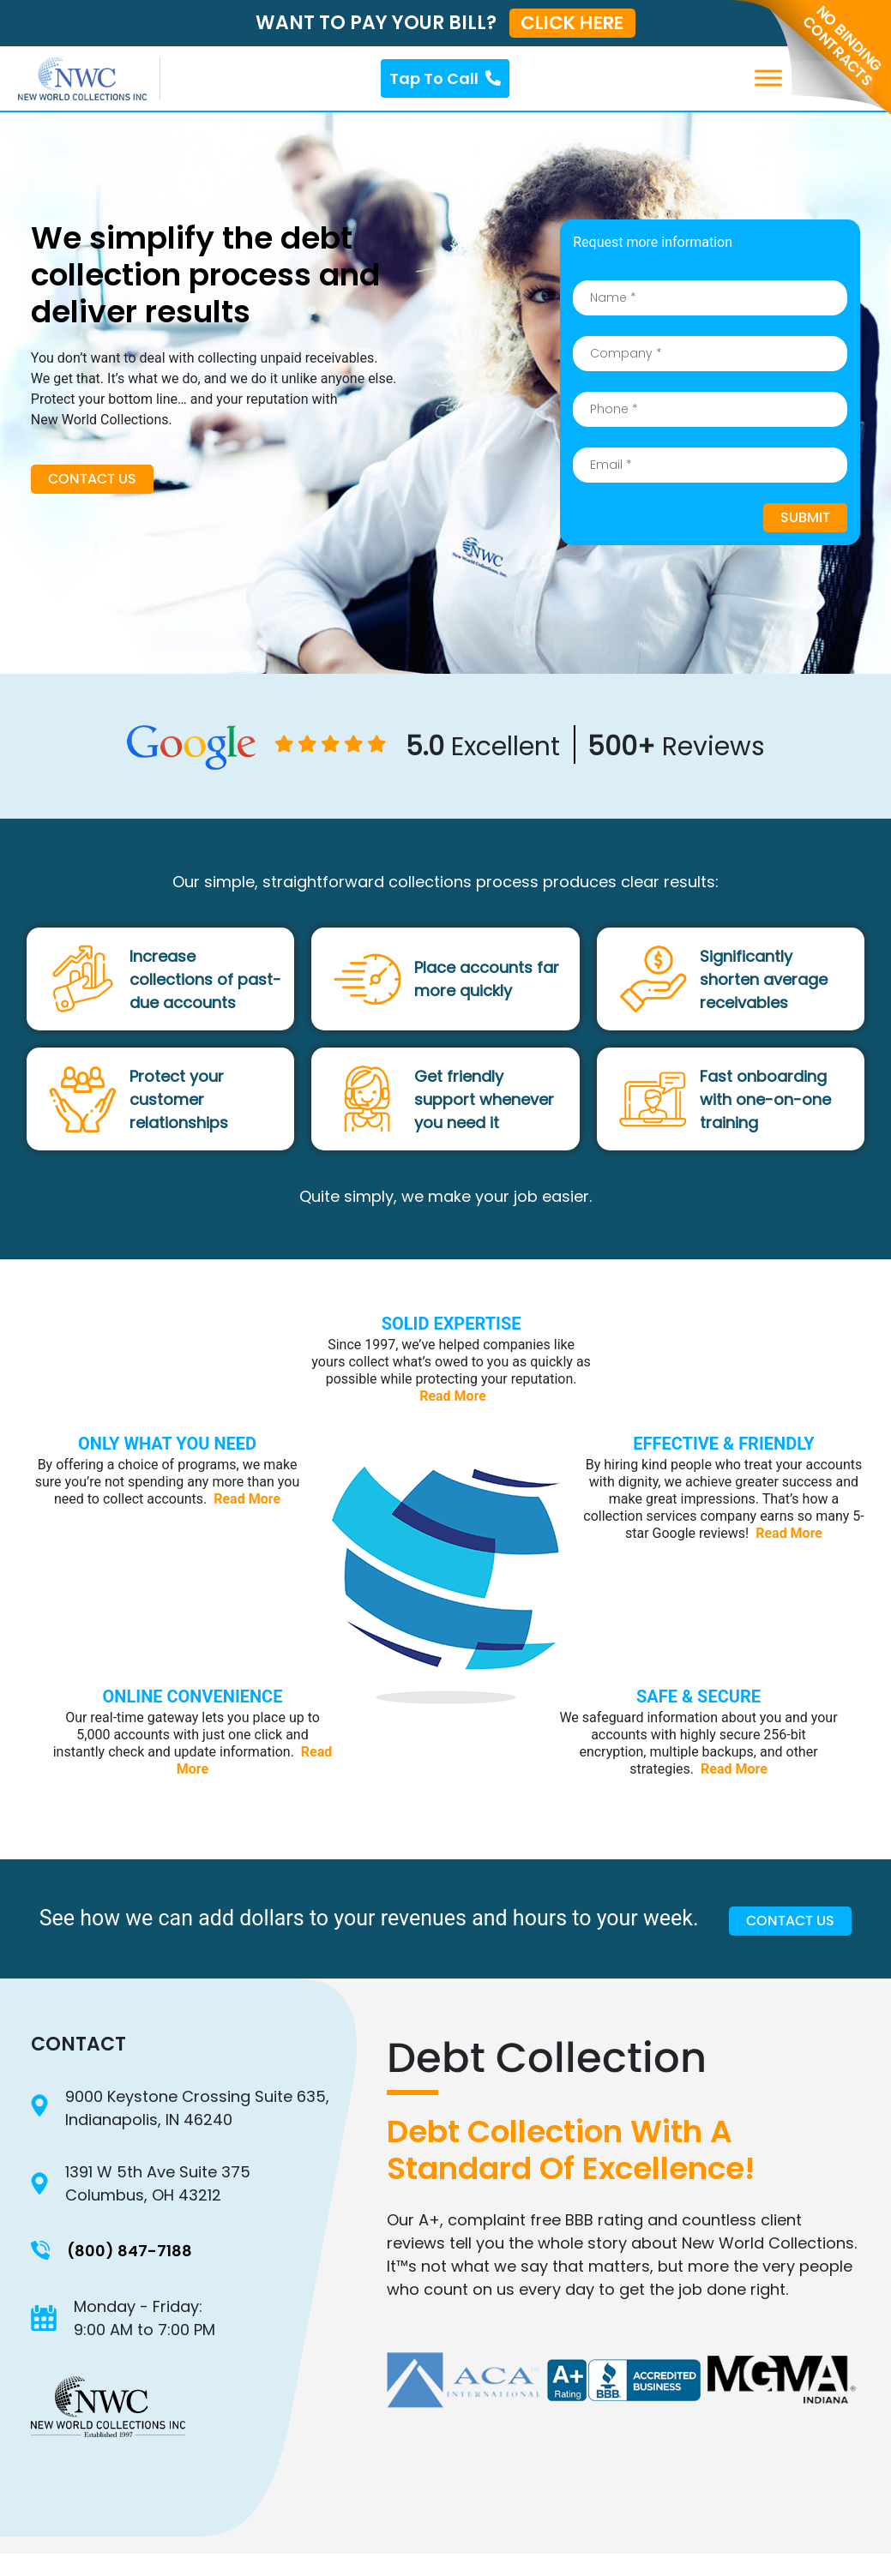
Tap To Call (445, 78)
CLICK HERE (572, 22)
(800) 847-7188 (129, 2251)
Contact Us (92, 479)
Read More (452, 1396)
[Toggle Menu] (850, 78)
